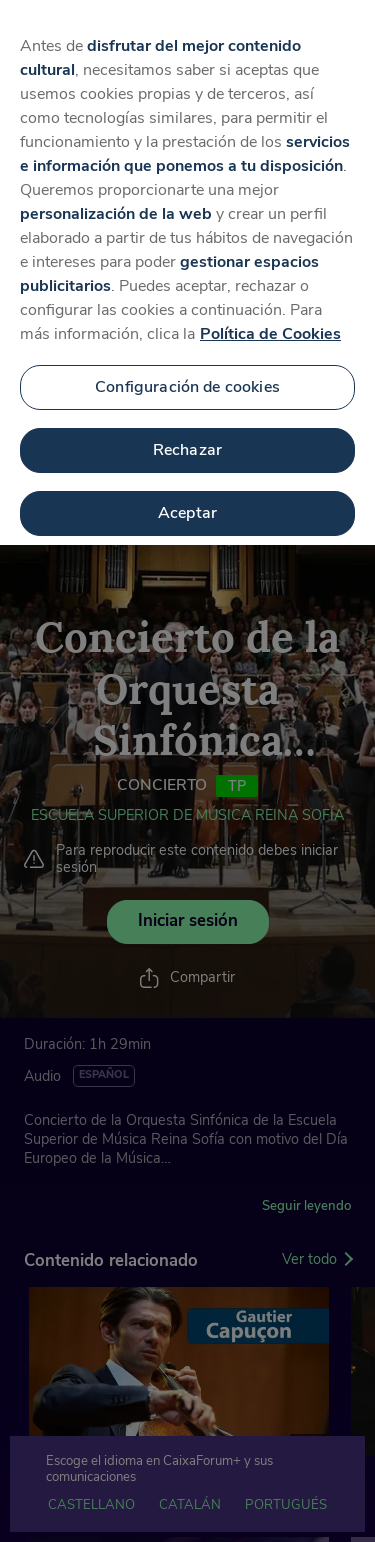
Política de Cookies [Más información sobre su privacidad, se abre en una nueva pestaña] (270, 320)
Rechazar (187, 436)
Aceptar (187, 499)
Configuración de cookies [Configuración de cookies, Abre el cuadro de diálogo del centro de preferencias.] (187, 373)
